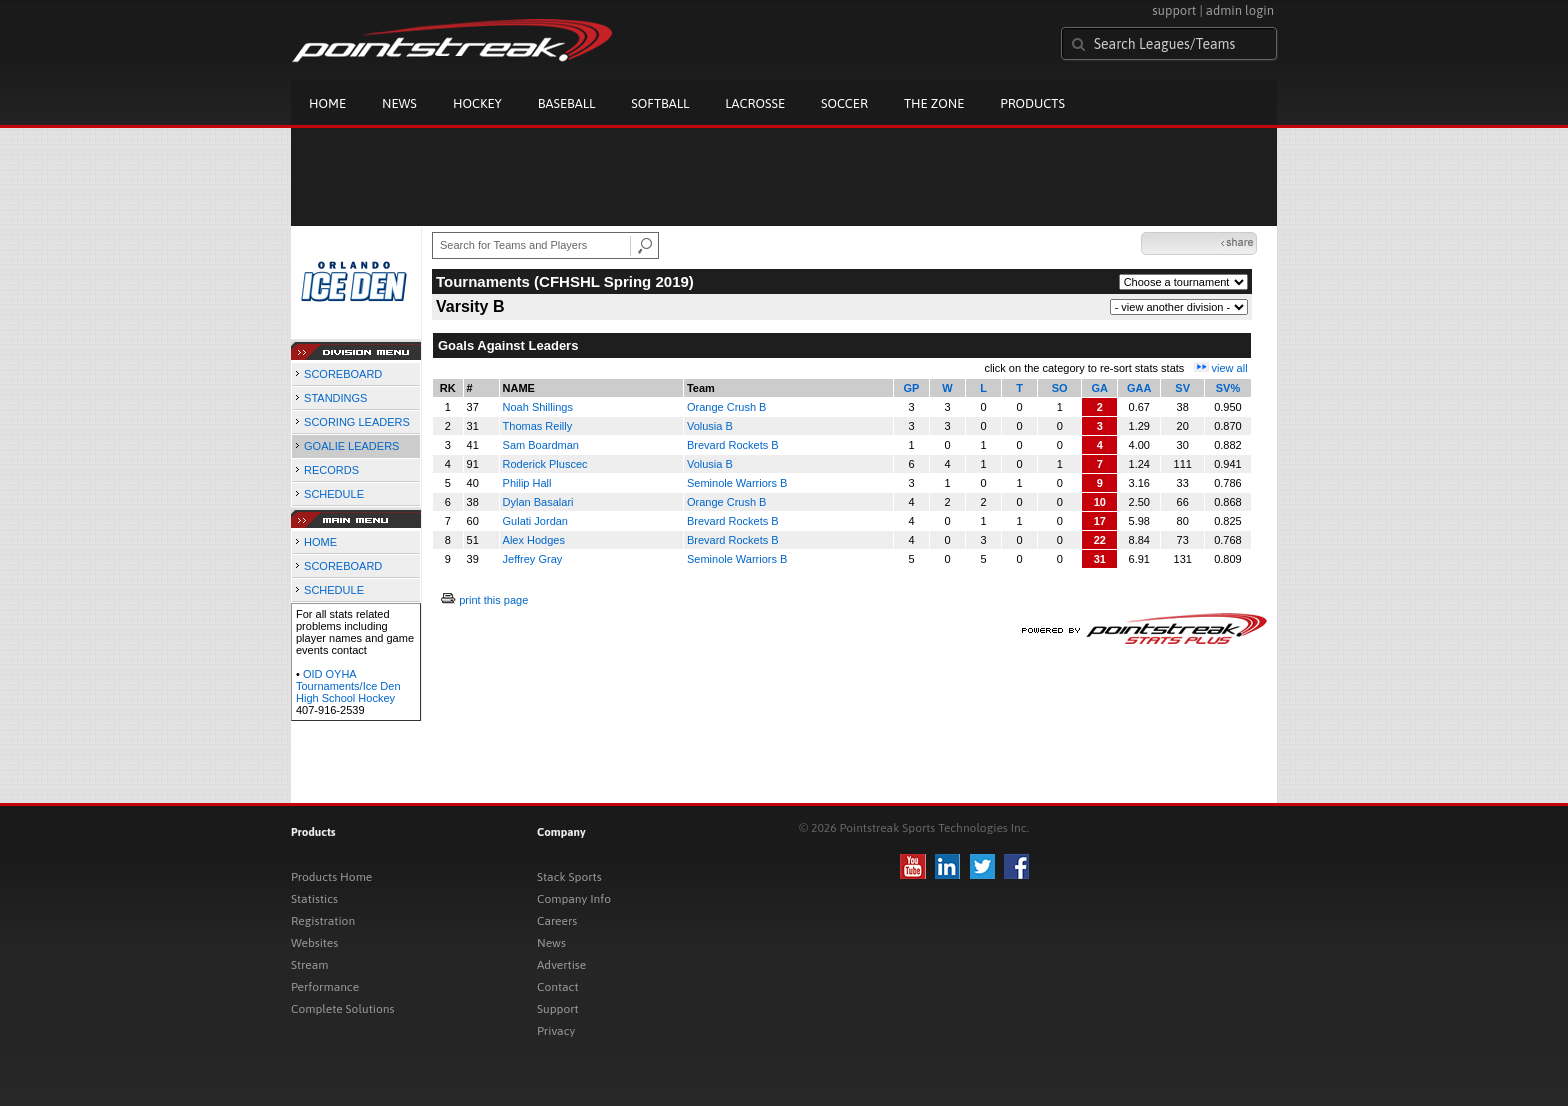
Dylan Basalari (538, 502)
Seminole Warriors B (737, 483)
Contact (558, 987)
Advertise (561, 965)
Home (327, 103)
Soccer (844, 103)
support (1174, 10)
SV (1182, 388)
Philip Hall (527, 483)
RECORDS (331, 470)
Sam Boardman (541, 445)
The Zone (934, 103)
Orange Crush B (726, 407)
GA (1100, 388)
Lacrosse (755, 103)
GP (912, 388)
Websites (314, 943)
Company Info (574, 899)
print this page (493, 600)
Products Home (331, 877)
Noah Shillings (538, 407)
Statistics (314, 899)
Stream (309, 965)
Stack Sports (569, 877)
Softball (660, 103)
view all (1230, 368)
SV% (1228, 388)
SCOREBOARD (343, 374)
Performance (325, 987)
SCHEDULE (334, 494)
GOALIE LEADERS (351, 446)
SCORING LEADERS (357, 422)
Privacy (556, 1031)
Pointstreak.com (452, 42)
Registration (323, 921)
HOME (320, 542)
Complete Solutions (342, 1009)
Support (558, 1009)
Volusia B (710, 426)
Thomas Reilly (538, 426)
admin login (1240, 10)
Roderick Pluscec (545, 464)
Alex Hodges (534, 540)
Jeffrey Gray (533, 559)
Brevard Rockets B (733, 445)
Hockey (477, 103)
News (399, 103)
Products (1032, 103)
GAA (1139, 388)
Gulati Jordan (535, 521)
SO (1060, 388)
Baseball (567, 103)
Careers (557, 921)
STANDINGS (335, 398)
